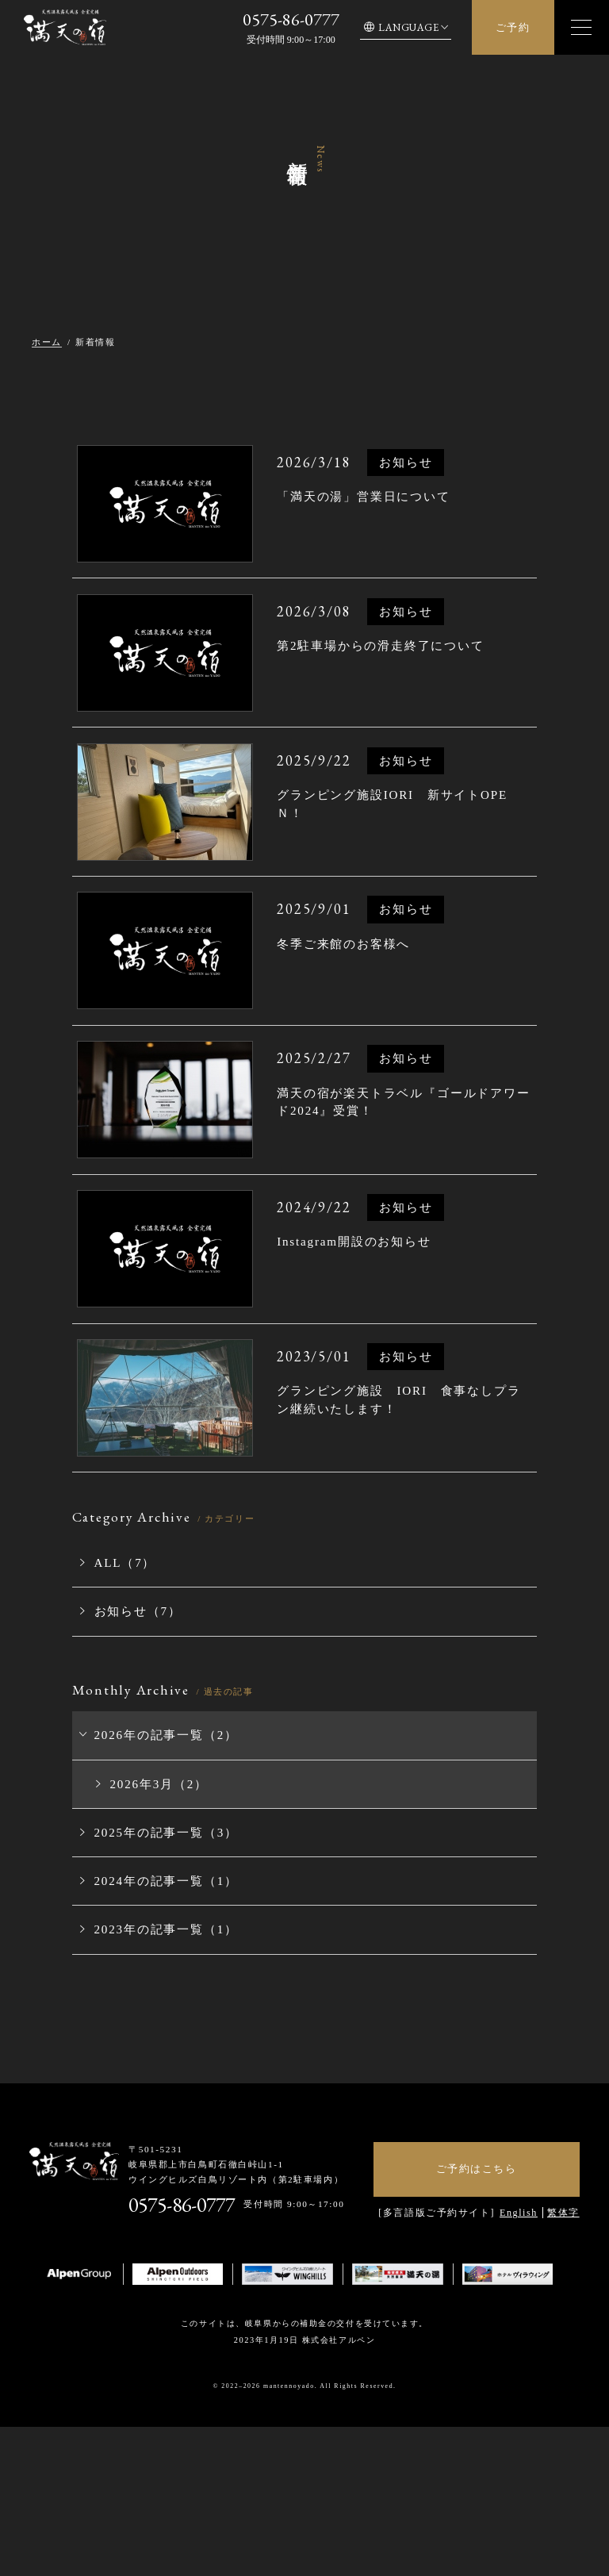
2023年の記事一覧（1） (148, 2025)
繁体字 (563, 2307)
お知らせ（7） (124, 1723)
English (519, 2307)
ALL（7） (113, 1678)
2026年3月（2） (144, 1889)
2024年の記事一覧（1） (148, 1980)
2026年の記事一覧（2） (148, 1844)
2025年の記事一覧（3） (148, 1935)
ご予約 (513, 27)
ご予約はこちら (476, 2263)
